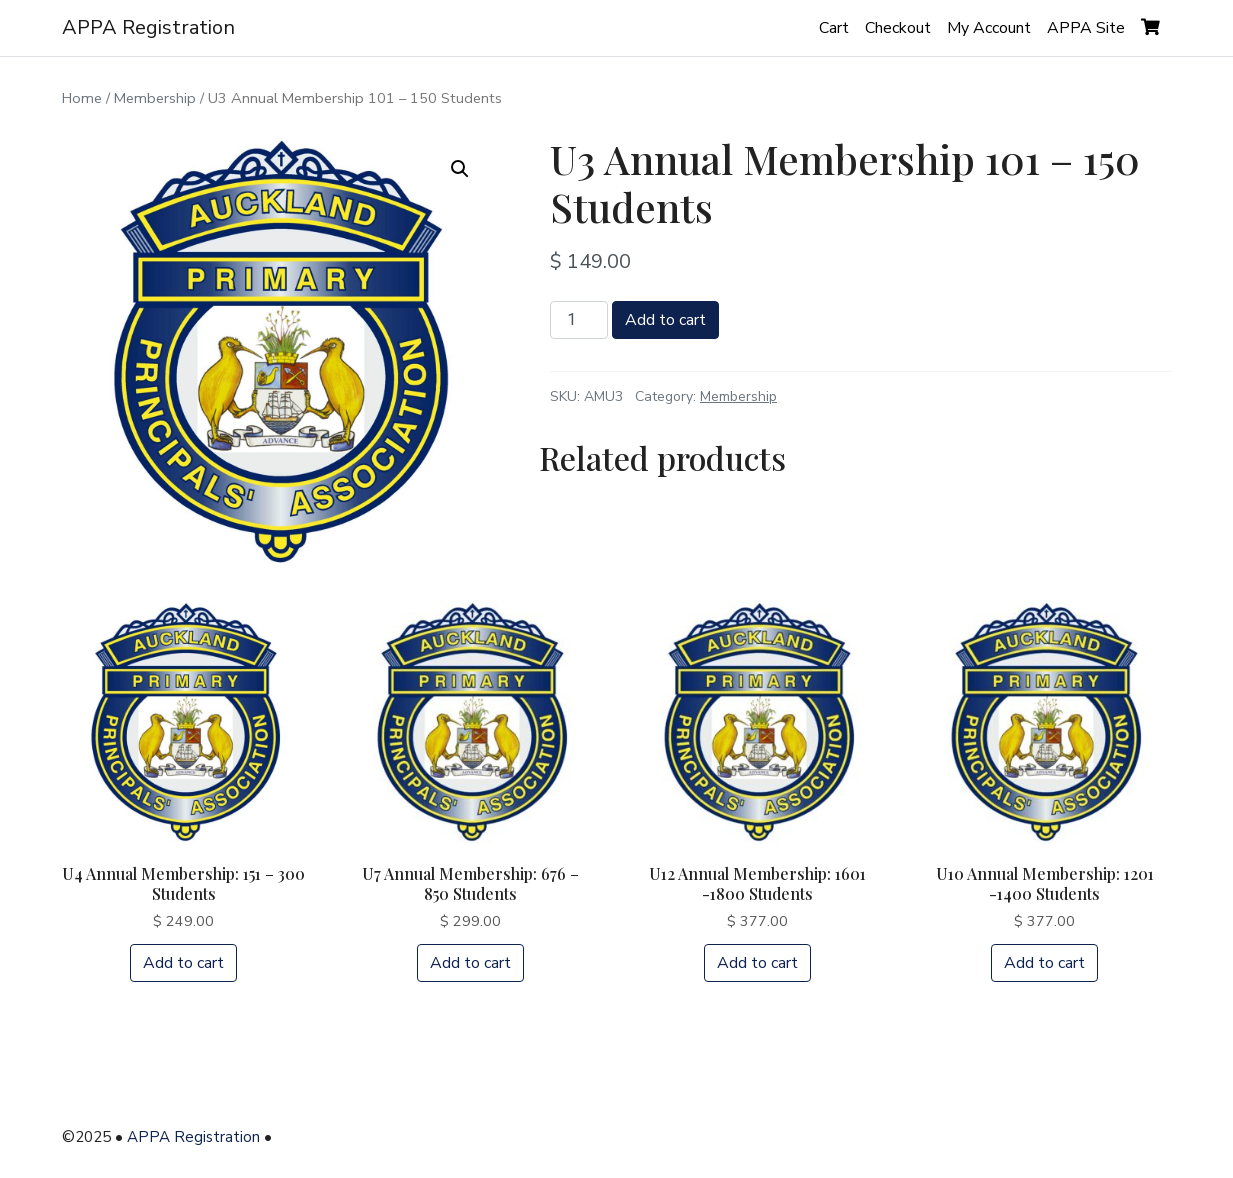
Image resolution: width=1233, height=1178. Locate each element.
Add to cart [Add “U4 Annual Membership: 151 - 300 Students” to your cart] (183, 963)
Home (82, 98)
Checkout (898, 28)
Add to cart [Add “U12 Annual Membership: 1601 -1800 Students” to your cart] (757, 963)
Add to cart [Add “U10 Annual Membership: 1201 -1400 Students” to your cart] (1044, 963)
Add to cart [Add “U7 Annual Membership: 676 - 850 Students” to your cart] (470, 963)
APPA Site (1086, 28)
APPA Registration (148, 27)
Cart (834, 28)
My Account (989, 28)
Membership (155, 98)
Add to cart (665, 320)
